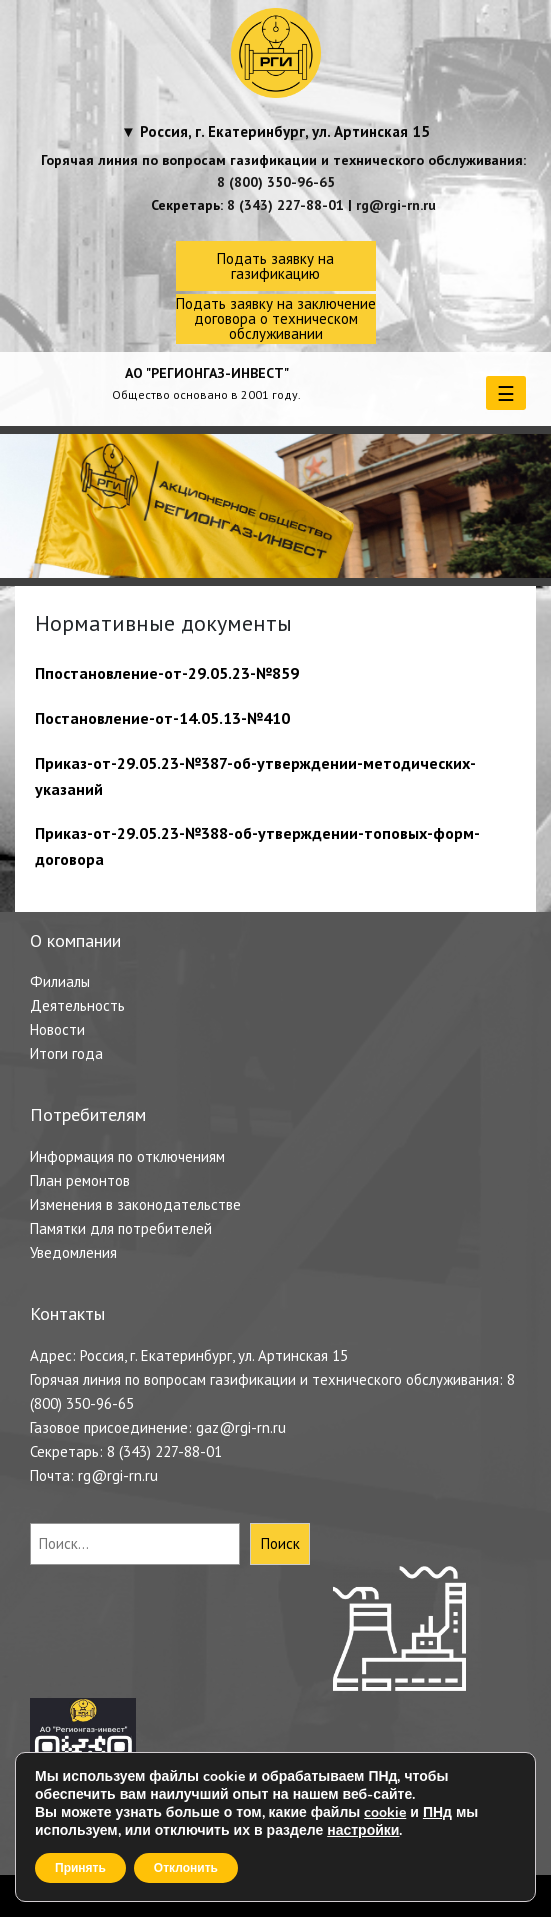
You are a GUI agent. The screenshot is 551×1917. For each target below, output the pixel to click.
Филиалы (60, 981)
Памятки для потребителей (121, 1228)
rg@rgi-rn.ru (396, 205)
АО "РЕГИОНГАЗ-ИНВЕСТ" (207, 373)
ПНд (437, 1812)
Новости (57, 1029)
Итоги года (66, 1053)
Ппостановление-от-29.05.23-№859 (167, 673)
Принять (80, 1868)
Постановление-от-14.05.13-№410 (162, 718)
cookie (385, 1812)
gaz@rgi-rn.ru (241, 1427)
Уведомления (73, 1252)
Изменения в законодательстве (135, 1204)
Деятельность (77, 1005)
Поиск (280, 1543)
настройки (363, 1831)
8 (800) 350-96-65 (276, 182)
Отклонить (186, 1868)
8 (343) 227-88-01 (285, 205)
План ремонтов (80, 1180)
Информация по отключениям (127, 1156)
